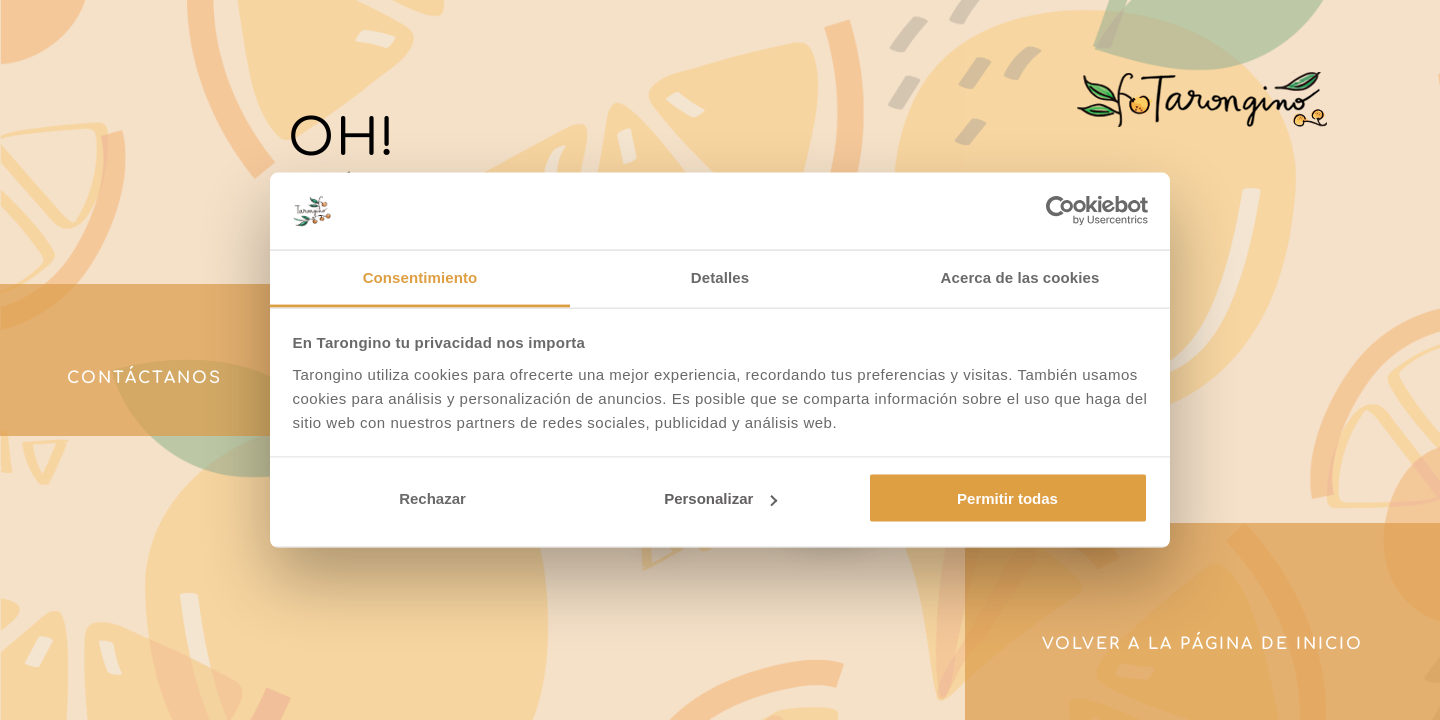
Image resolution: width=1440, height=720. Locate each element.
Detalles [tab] (720, 276)
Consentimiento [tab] (420, 276)
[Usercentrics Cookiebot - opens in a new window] (1060, 211)
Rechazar (432, 498)
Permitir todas (1007, 498)
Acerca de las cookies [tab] (1020, 276)
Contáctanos (144, 378)
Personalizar (720, 498)
